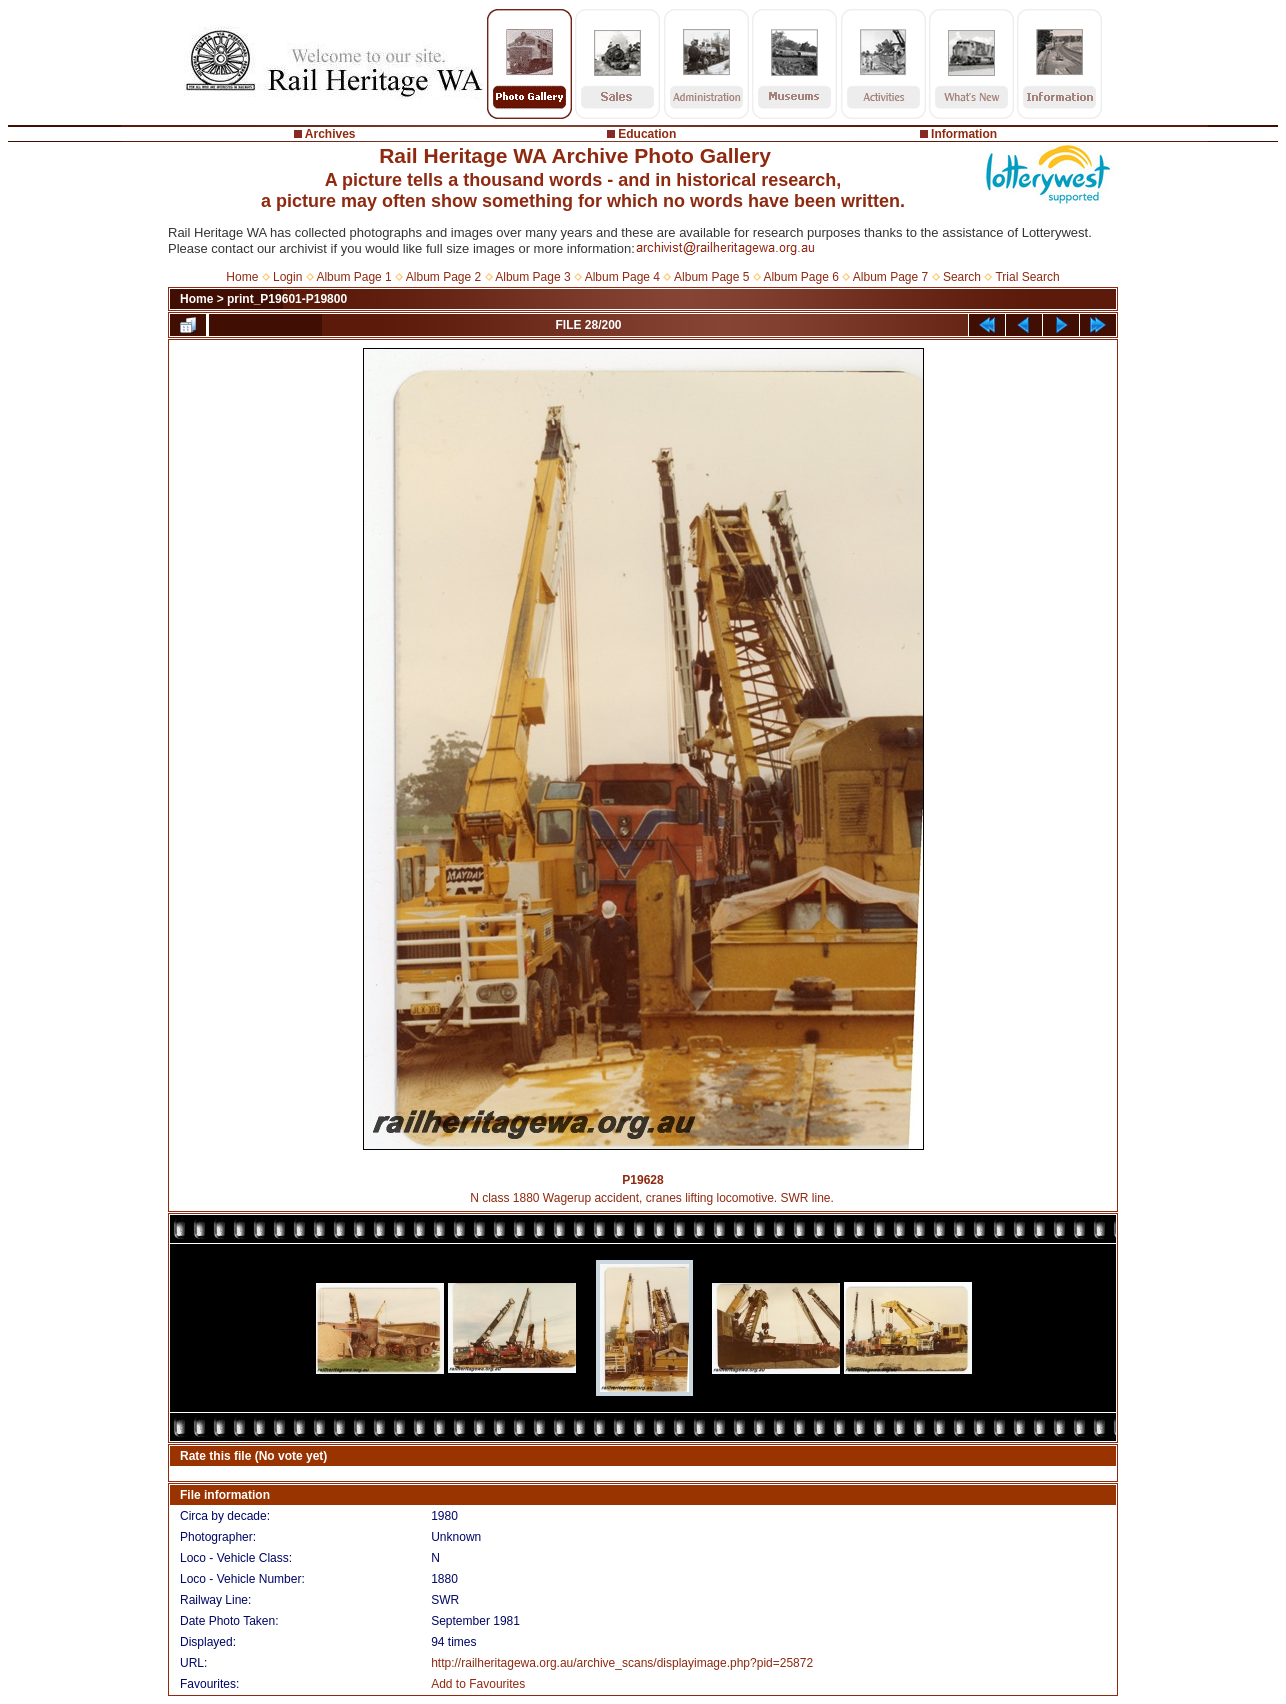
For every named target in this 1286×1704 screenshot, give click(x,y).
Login (287, 277)
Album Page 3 (532, 277)
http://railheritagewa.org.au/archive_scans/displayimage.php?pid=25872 (622, 1663)
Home (242, 277)
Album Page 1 (353, 277)
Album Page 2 (443, 277)
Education (647, 134)
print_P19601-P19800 (287, 299)
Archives (330, 134)
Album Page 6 (800, 277)
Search (962, 277)
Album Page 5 (711, 277)
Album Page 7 (890, 277)
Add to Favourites (478, 1684)
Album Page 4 (622, 277)
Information (964, 134)
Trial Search (1027, 277)
